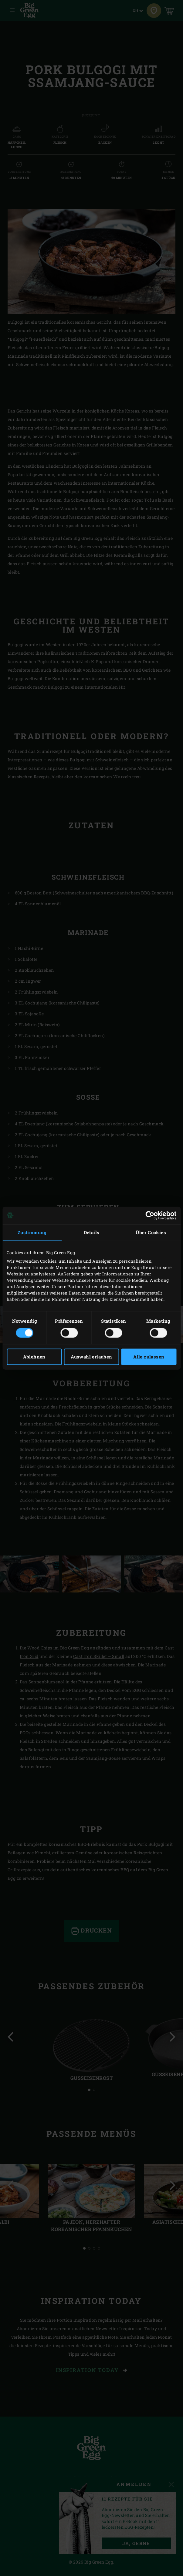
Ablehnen (34, 1357)
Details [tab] (92, 1232)
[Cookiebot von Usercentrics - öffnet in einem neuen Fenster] (149, 1215)
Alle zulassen (148, 1357)
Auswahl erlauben (91, 1357)
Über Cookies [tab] (151, 1232)
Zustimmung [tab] (32, 1232)
